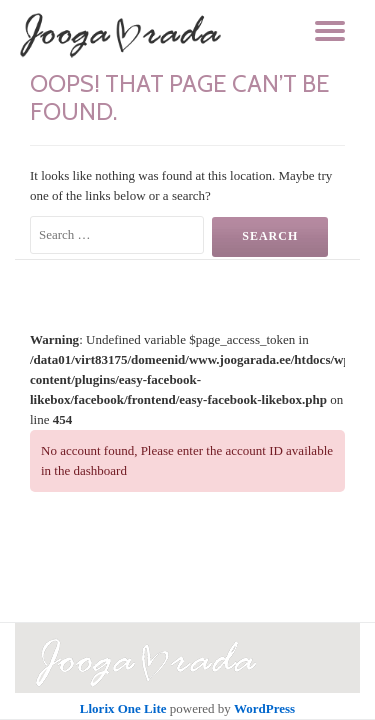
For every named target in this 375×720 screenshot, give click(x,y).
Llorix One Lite (125, 708)
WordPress (264, 708)
